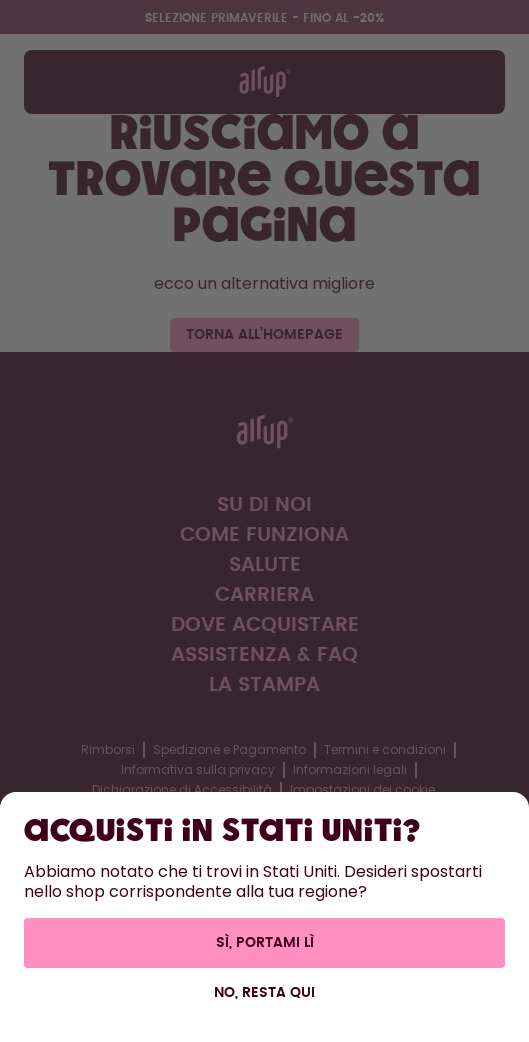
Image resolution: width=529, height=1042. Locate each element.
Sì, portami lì (265, 943)
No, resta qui (264, 993)
